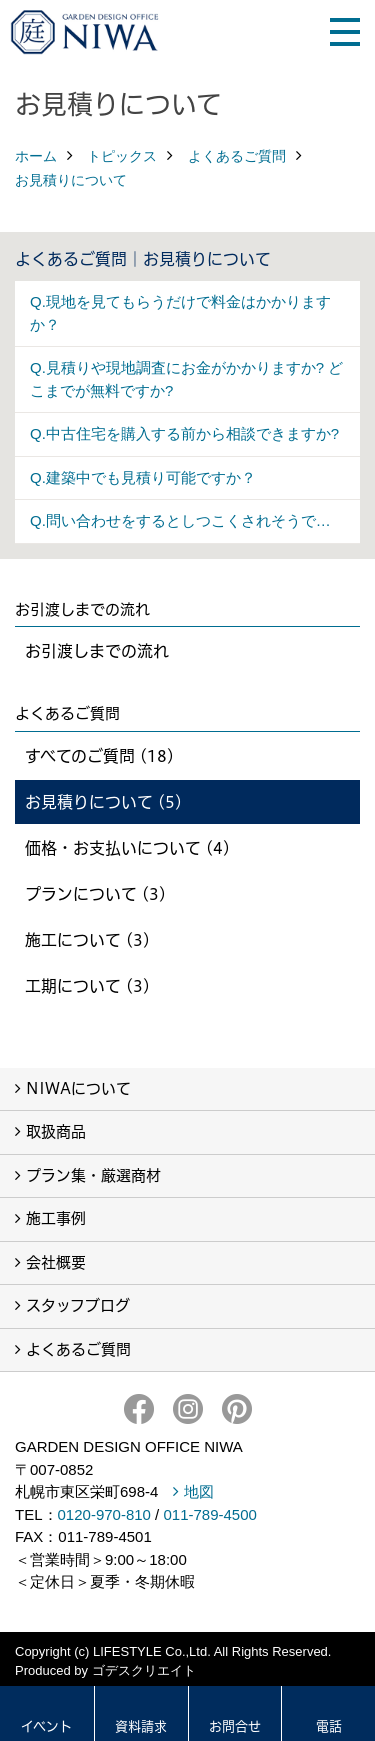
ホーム (36, 156)
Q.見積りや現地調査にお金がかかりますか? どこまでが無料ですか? (186, 379)
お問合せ (235, 1726)
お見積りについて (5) (104, 802)
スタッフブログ (78, 1305)
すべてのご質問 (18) (100, 756)
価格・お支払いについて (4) (128, 848)
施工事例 (56, 1218)
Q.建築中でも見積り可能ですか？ (143, 477)
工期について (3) (88, 986)
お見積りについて (71, 180)
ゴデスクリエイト (144, 1670)
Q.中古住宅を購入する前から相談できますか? (184, 433)
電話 (329, 1726)
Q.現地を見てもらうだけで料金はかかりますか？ (180, 313)
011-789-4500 (209, 1514)
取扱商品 (56, 1131)
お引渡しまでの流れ (97, 651)
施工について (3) (88, 940)
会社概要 (56, 1262)
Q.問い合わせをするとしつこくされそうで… (180, 520)
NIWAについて (78, 1088)
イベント (46, 1726)
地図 (199, 1491)
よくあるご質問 (237, 156)
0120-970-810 (104, 1514)
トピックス (122, 156)
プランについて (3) (96, 894)
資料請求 (141, 1726)
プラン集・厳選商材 (93, 1175)
